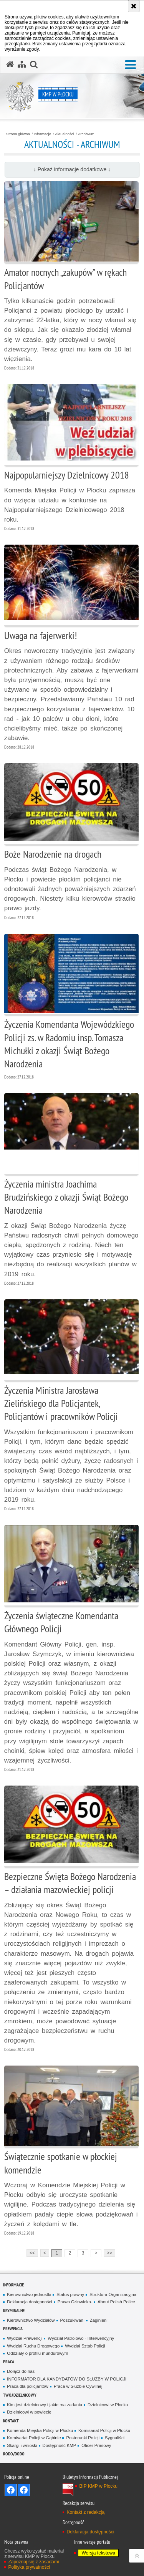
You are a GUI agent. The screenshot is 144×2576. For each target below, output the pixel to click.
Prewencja (13, 2328)
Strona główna (18, 134)
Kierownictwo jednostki (29, 2294)
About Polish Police (116, 2301)
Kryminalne (14, 2310)
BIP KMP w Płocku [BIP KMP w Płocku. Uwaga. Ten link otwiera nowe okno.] (98, 2486)
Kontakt (11, 2421)
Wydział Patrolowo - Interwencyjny (81, 2338)
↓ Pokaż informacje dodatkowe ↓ (72, 169)
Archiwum (86, 134)
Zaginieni (99, 2320)
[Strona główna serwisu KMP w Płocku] (10, 64)
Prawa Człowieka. (75, 2301)
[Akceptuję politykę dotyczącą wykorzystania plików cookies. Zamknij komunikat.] (133, 6)
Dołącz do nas (21, 2371)
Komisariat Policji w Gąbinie (34, 2437)
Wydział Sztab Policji (85, 2346)
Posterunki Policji (82, 2437)
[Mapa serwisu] (22, 64)
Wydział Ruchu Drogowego (33, 2346)
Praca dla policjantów (27, 2386)
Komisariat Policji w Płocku (104, 2430)
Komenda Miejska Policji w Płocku (40, 2430)
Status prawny (70, 2294)
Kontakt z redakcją (85, 2512)
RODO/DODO (14, 2454)
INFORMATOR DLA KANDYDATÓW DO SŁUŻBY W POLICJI (66, 2379)
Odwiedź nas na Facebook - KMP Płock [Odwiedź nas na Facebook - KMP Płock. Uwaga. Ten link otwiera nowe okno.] (11, 2490)
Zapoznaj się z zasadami (33, 2561)
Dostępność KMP (59, 2445)
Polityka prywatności (29, 2567)
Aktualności (64, 134)
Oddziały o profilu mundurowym (37, 2353)
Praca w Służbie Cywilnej (78, 2386)
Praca (8, 2361)
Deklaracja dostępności (29, 2301)
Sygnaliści (114, 2437)
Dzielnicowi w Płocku (108, 2404)
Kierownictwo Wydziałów (31, 2320)
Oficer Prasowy (96, 2445)
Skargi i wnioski (22, 2445)
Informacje (42, 134)
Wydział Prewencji (24, 2338)
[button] (130, 65)
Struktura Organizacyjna (112, 2294)
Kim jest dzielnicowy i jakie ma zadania (44, 2404)
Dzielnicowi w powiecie (29, 2412)
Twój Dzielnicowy (19, 2395)
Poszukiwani (72, 2320)
